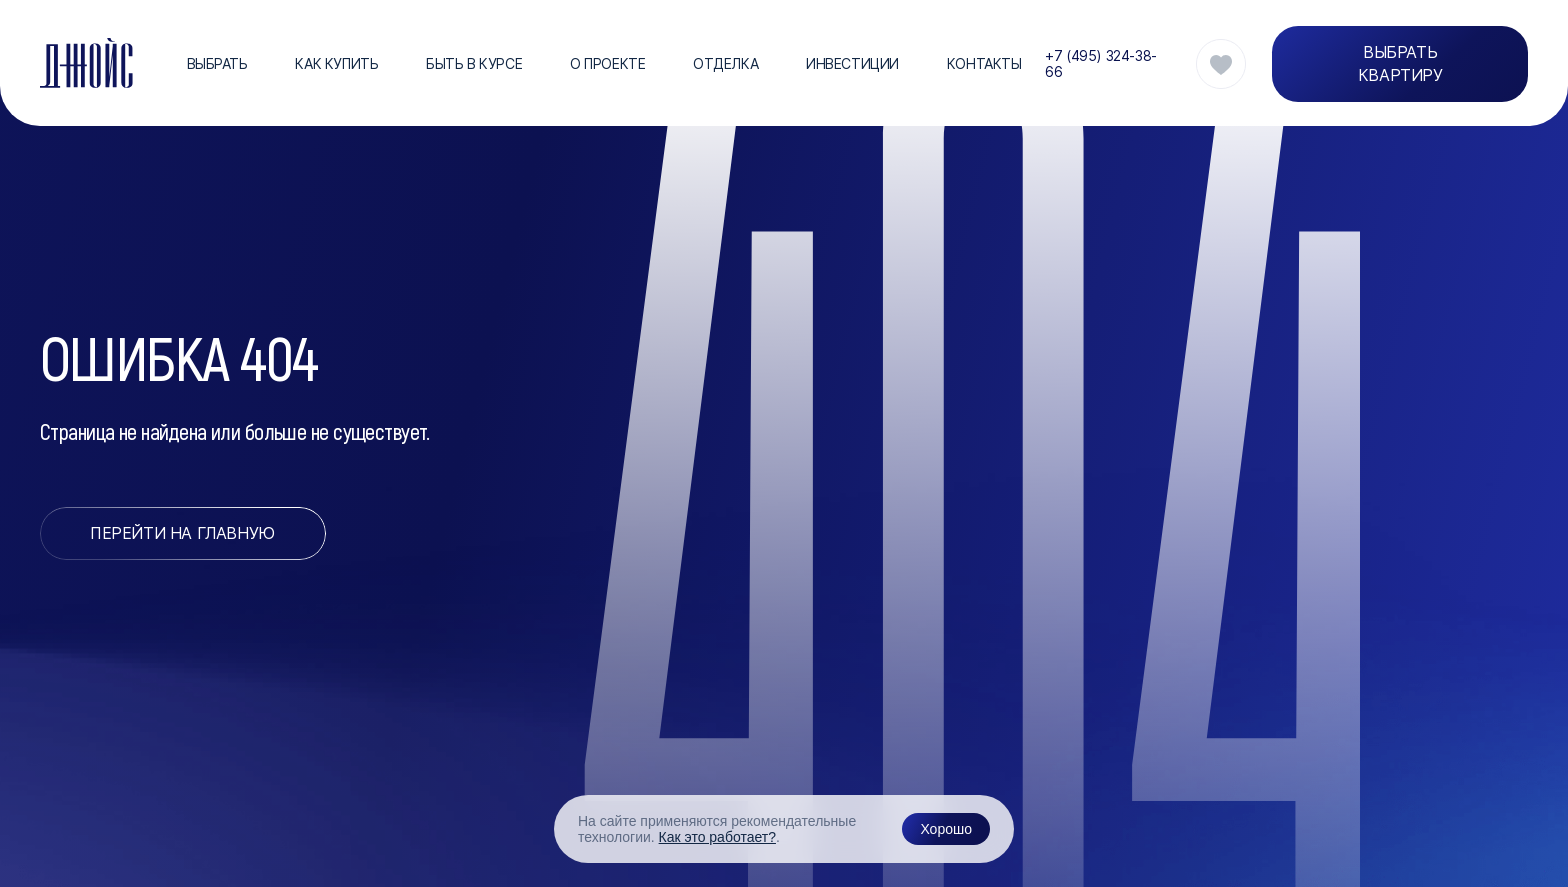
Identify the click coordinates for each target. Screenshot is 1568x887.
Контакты (984, 63)
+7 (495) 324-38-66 (1100, 63)
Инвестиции (852, 63)
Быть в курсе (474, 63)
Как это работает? (717, 837)
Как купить (336, 63)
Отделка (725, 63)
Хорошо (946, 829)
